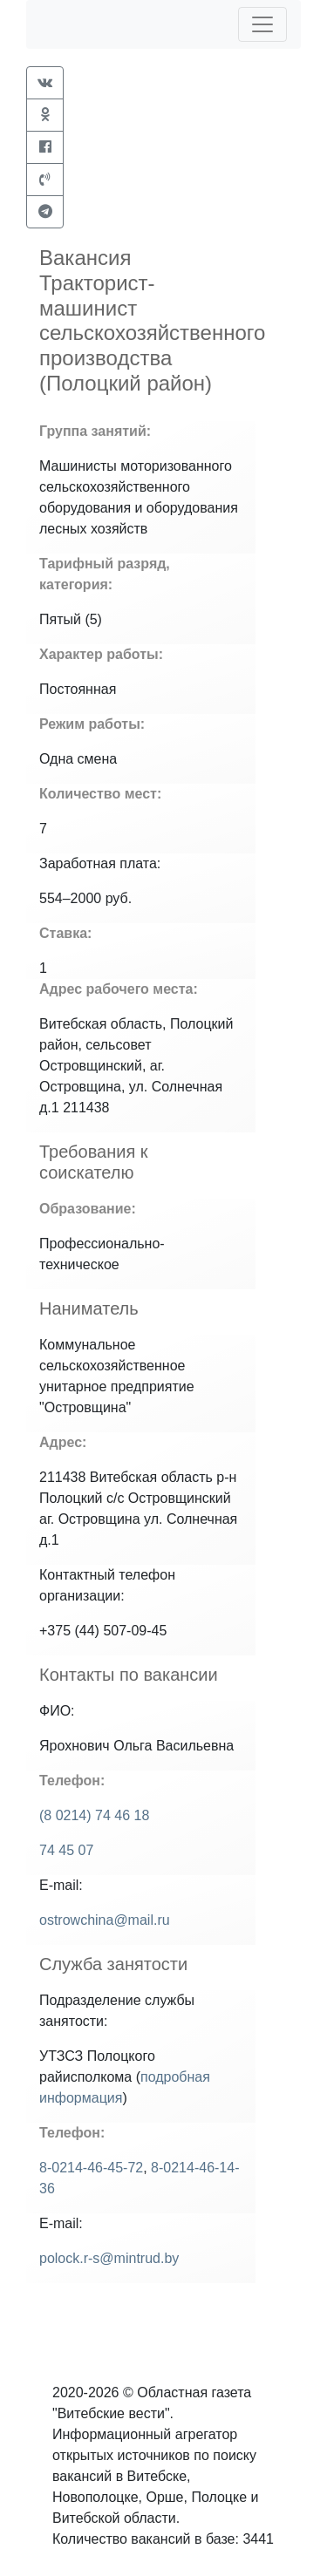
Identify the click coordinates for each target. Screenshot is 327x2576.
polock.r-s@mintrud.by (109, 2258)
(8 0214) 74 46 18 (94, 1815)
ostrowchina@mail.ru (104, 1920)
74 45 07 (66, 1850)
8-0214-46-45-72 (91, 2167)
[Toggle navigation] (262, 24)
